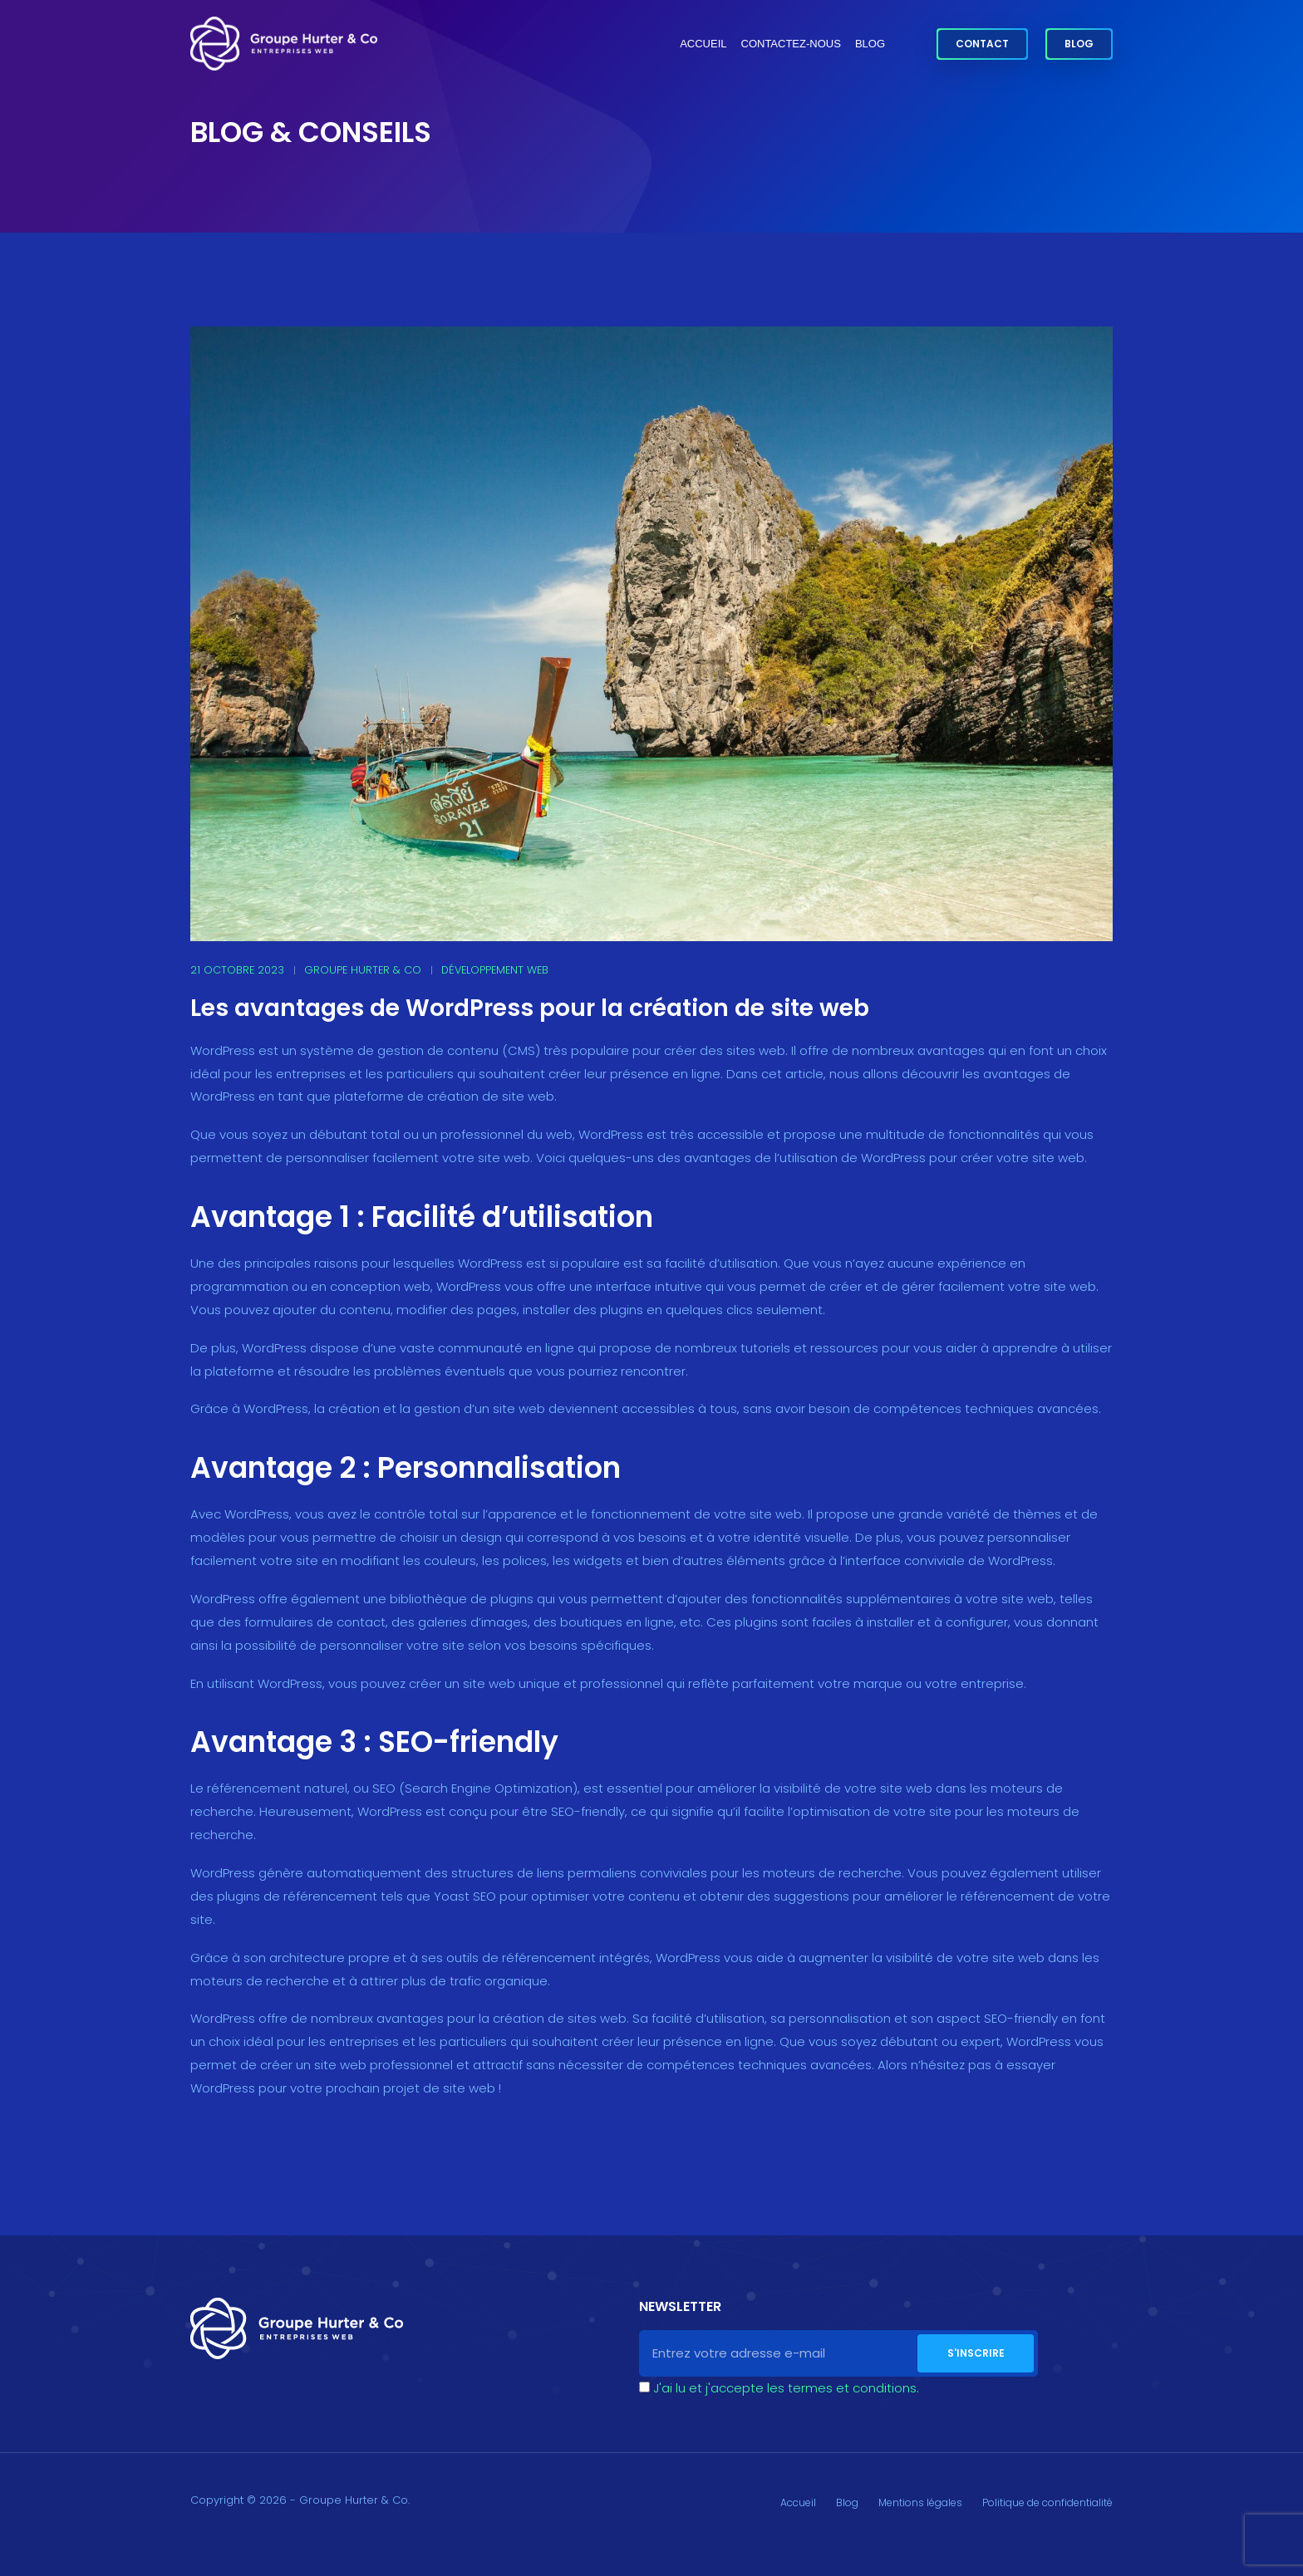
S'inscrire (976, 2353)
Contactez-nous (791, 43)
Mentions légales (920, 2502)
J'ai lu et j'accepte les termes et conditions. (786, 2388)
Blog (870, 43)
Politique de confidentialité (1047, 2502)
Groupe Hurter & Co (362, 970)
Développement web (494, 970)
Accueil (703, 43)
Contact (982, 44)
